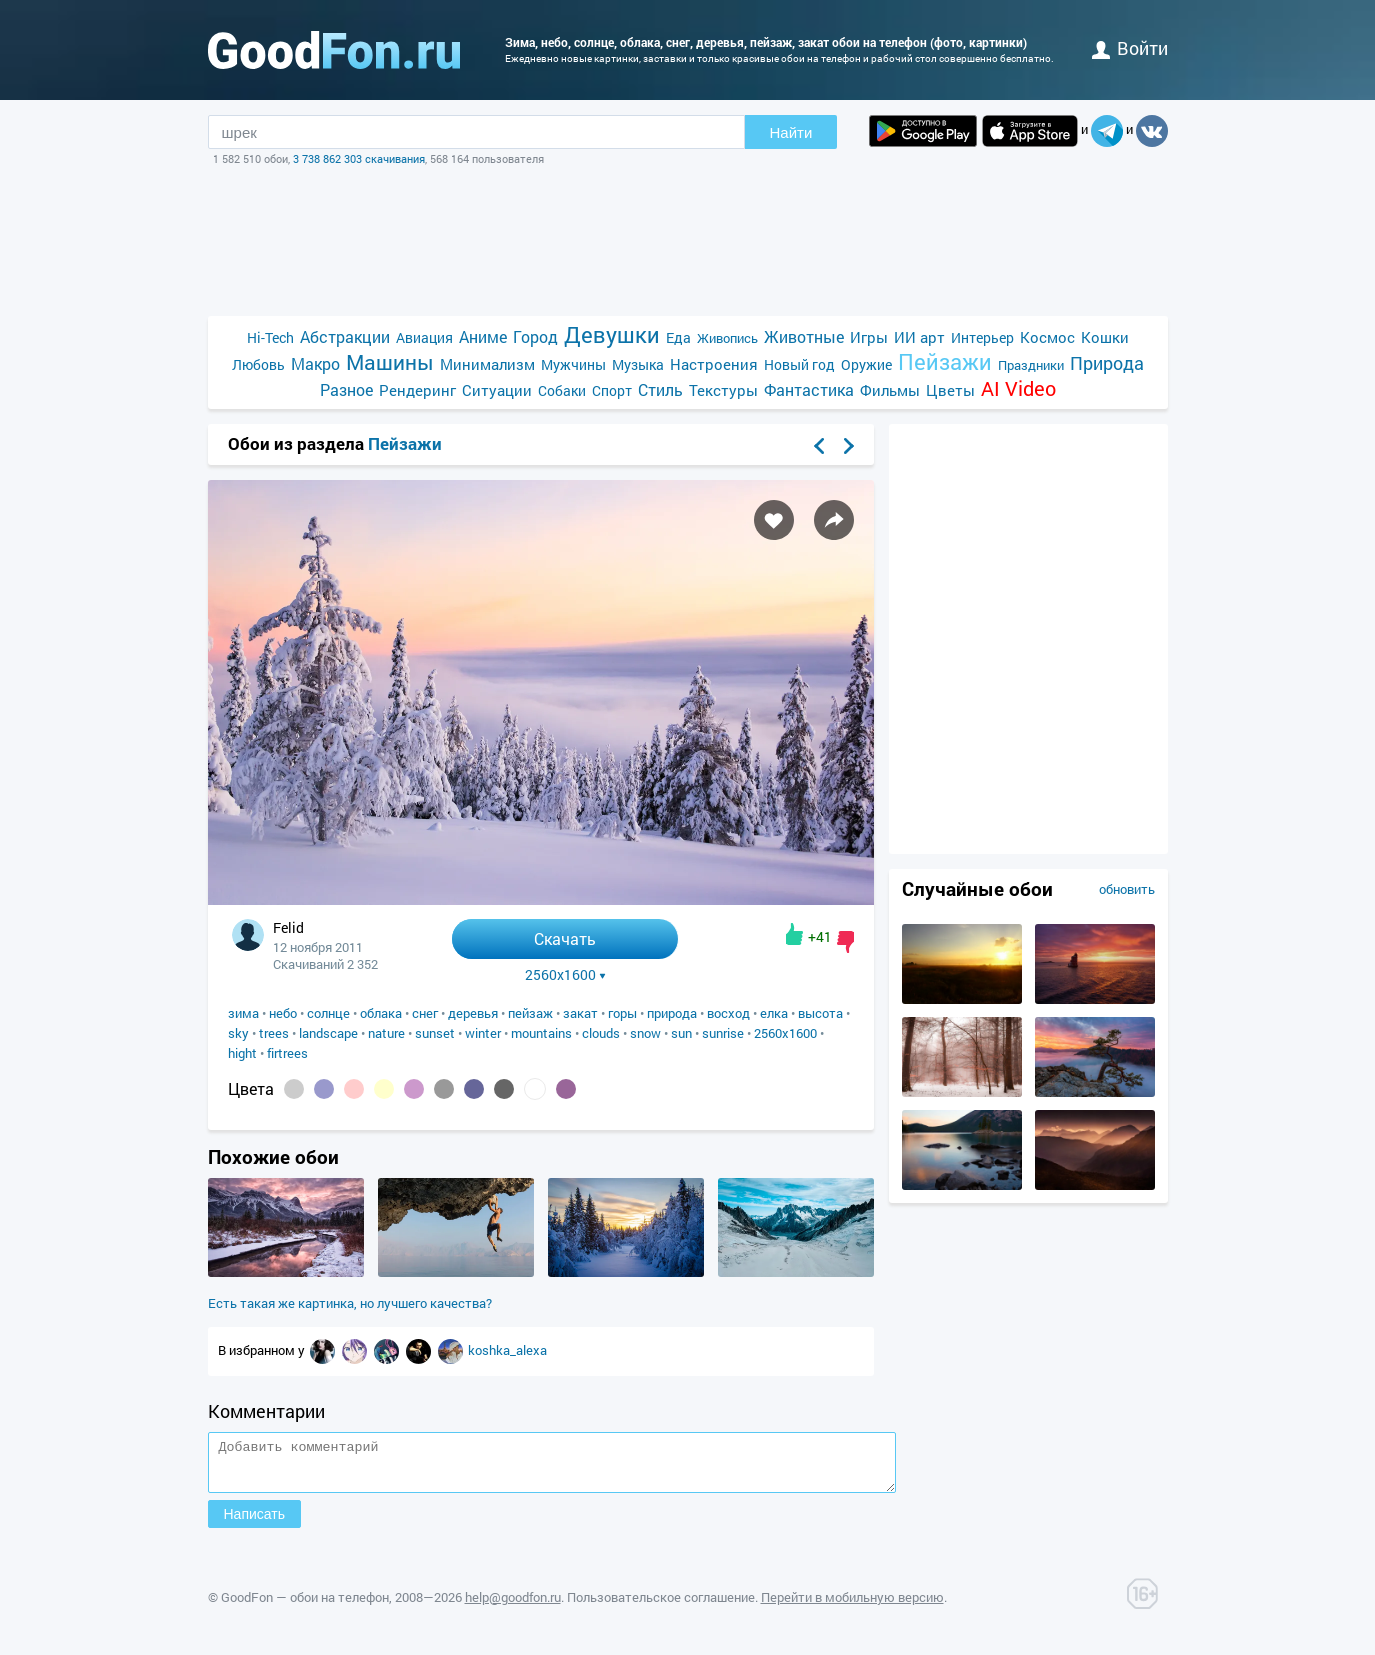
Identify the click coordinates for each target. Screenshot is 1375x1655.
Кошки (1105, 337)
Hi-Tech (270, 337)
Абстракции (345, 336)
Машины (390, 362)
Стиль (660, 389)
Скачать (565, 938)
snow (645, 1033)
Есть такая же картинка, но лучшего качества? (350, 1303)
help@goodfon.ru (513, 1606)
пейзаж (530, 1013)
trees (274, 1033)
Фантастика (809, 389)
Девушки (612, 334)
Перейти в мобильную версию (852, 1606)
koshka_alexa (507, 1350)
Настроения (714, 364)
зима (243, 1013)
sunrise (723, 1033)
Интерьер (982, 337)
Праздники (1031, 365)
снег (425, 1013)
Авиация (424, 337)
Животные (804, 336)
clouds (601, 1033)
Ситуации (497, 390)
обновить (1127, 889)
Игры (869, 337)
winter (483, 1033)
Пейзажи (945, 361)
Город (535, 336)
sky (238, 1033)
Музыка (638, 364)
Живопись (727, 338)
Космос (1047, 337)
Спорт (612, 390)
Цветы (950, 390)
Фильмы (890, 390)
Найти (791, 132)
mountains (541, 1033)
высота (820, 1013)
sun (681, 1033)
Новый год (799, 364)
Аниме (483, 336)
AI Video (1018, 388)
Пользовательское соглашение (661, 1606)
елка (774, 1013)
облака (381, 1013)
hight (242, 1053)
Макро (315, 363)
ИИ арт (919, 337)
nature (386, 1033)
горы (622, 1013)
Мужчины (573, 364)
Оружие (866, 364)
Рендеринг (417, 390)
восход (728, 1013)
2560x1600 (565, 975)
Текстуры (723, 390)
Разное (346, 389)
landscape (328, 1033)
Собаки (562, 390)
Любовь (258, 364)
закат (580, 1013)
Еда (678, 337)
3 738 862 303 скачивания (359, 158)
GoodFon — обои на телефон (305, 1606)
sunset (435, 1033)
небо (283, 1013)
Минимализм (487, 364)
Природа (1107, 363)
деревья (473, 1013)
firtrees (287, 1053)
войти (1130, 48)
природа (672, 1013)
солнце (328, 1013)
